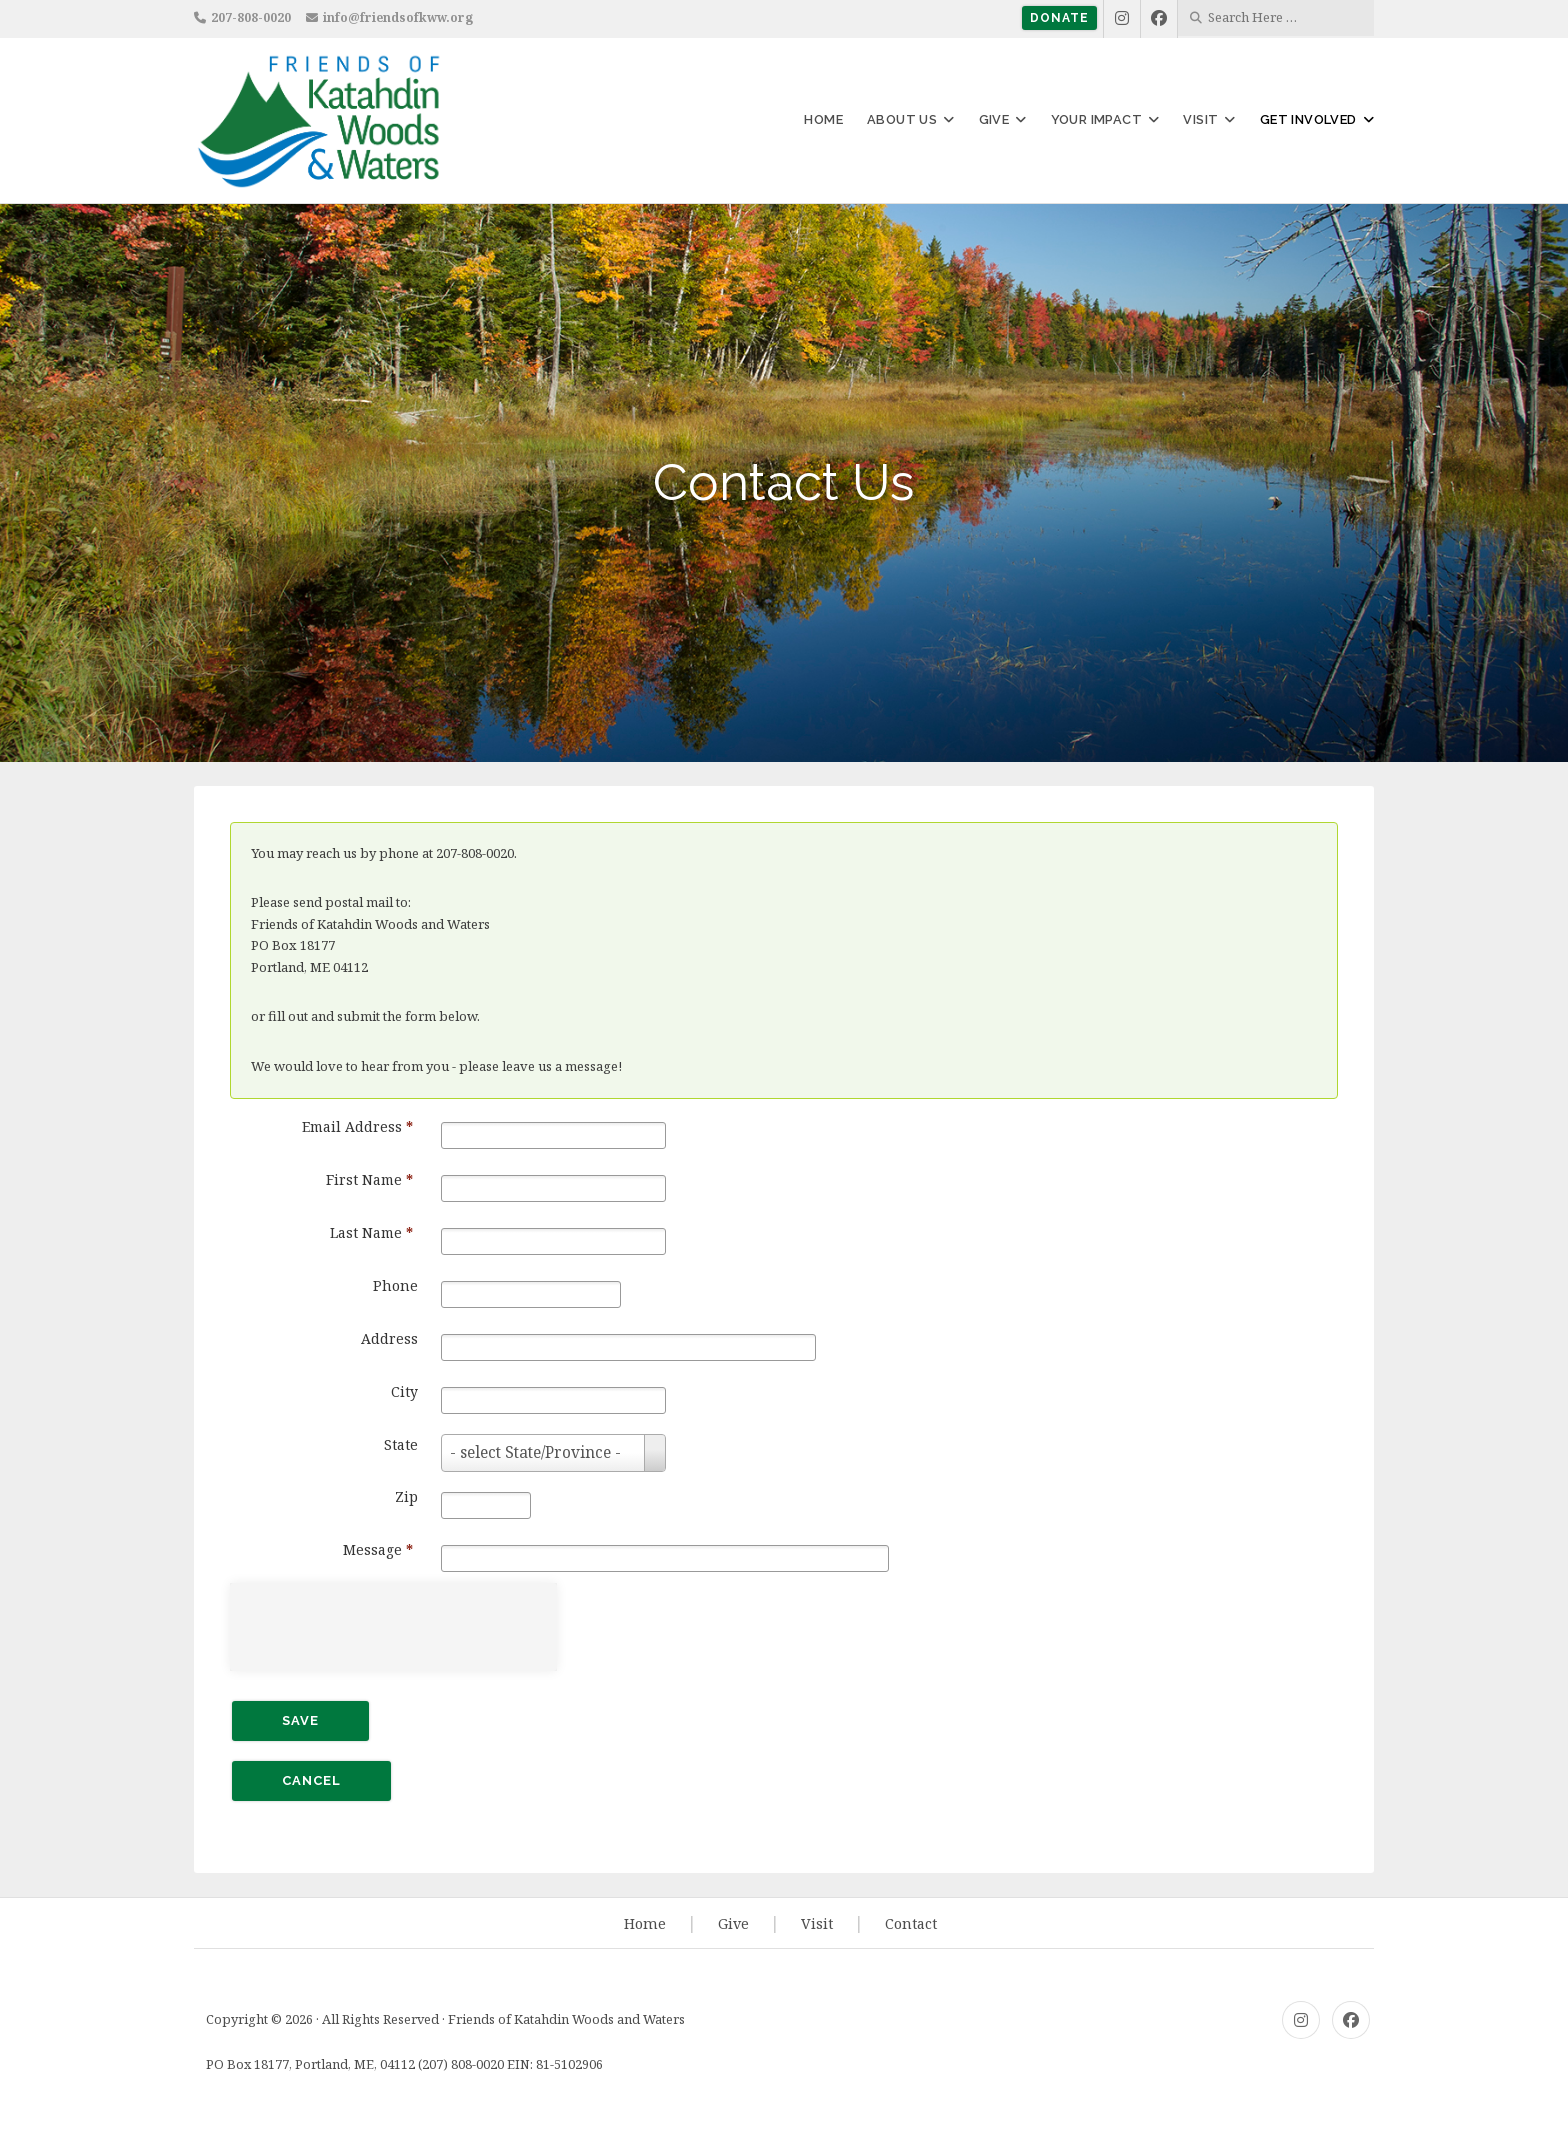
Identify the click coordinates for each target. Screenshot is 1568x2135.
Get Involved (1308, 119)
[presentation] (400, 1624)
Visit (1200, 119)
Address (389, 1338)
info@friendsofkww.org (398, 17)
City (404, 1391)
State (401, 1444)
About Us (902, 119)
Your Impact (1096, 119)
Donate (1059, 18)
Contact (911, 1923)
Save (300, 1720)
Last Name (371, 1232)
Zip (406, 1496)
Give (994, 119)
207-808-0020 (251, 17)
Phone (395, 1285)
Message (378, 1549)
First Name (369, 1179)
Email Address (357, 1126)
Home (823, 119)
